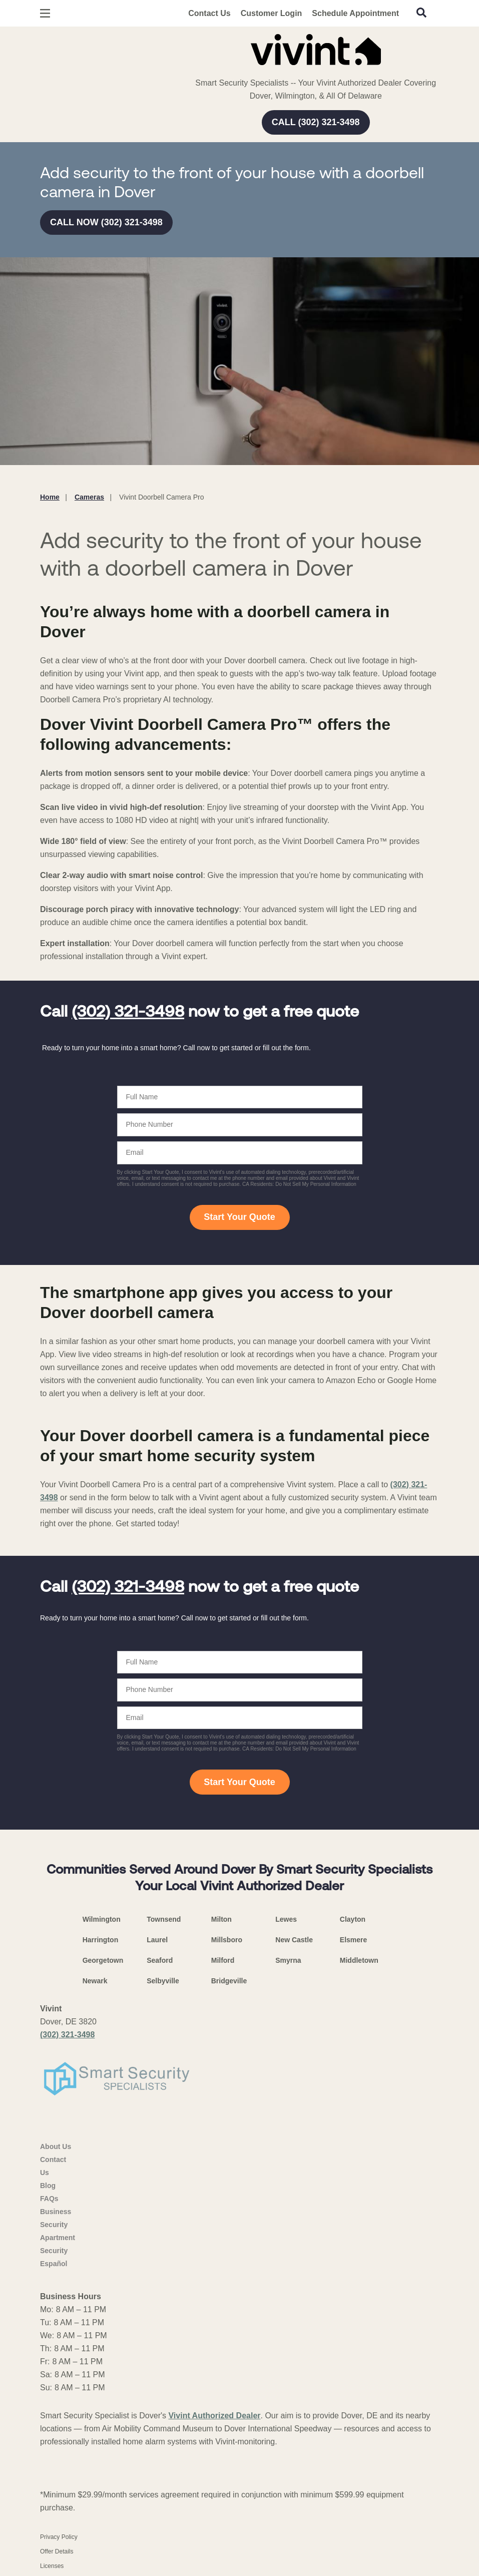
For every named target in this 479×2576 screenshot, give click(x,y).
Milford (223, 1960)
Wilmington (102, 1919)
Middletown (359, 1960)
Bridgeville (229, 1981)
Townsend (164, 1919)
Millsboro (226, 1940)
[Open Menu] (45, 13)
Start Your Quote (239, 1217)
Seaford (160, 1960)
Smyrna (288, 1960)
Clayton (352, 1919)
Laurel (157, 1940)
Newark (95, 1981)
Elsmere (353, 1940)
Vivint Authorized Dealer (214, 2415)
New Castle (294, 1940)
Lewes (286, 1919)
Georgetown (103, 1960)
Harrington (101, 1940)
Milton (221, 1919)
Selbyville (163, 1981)
